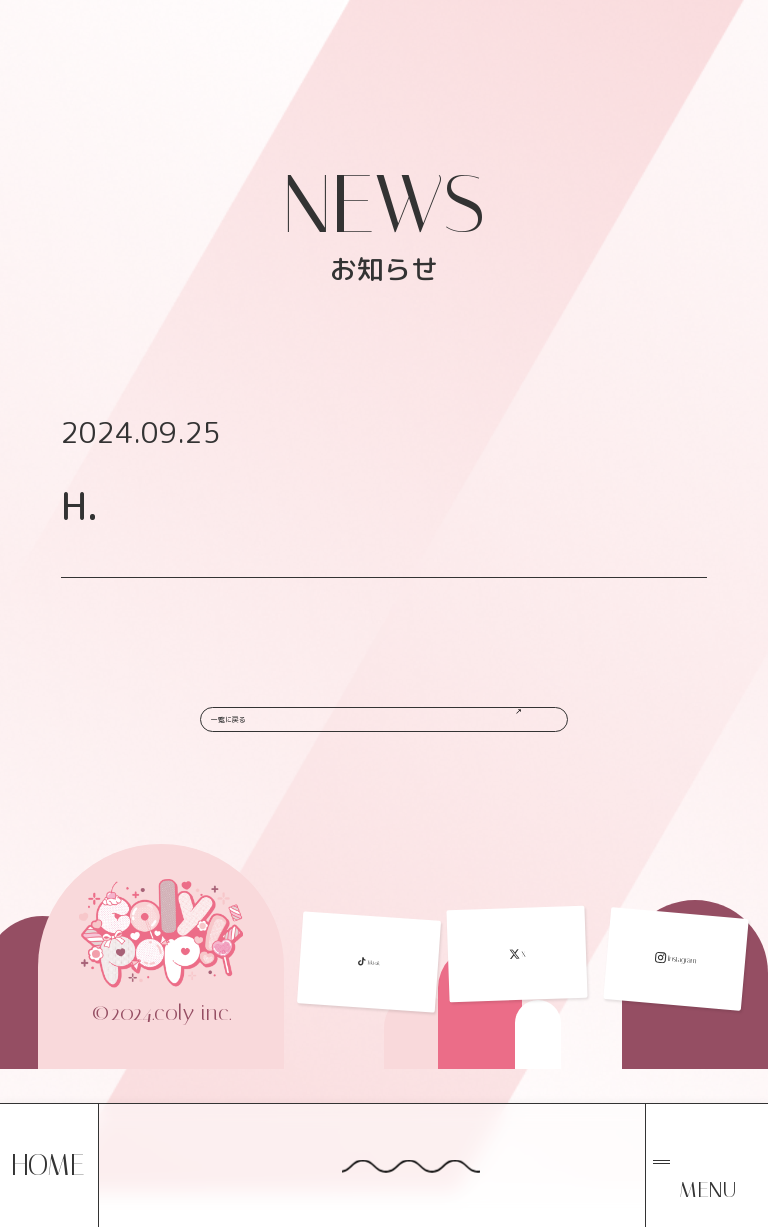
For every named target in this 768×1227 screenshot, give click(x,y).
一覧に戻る (389, 728)
